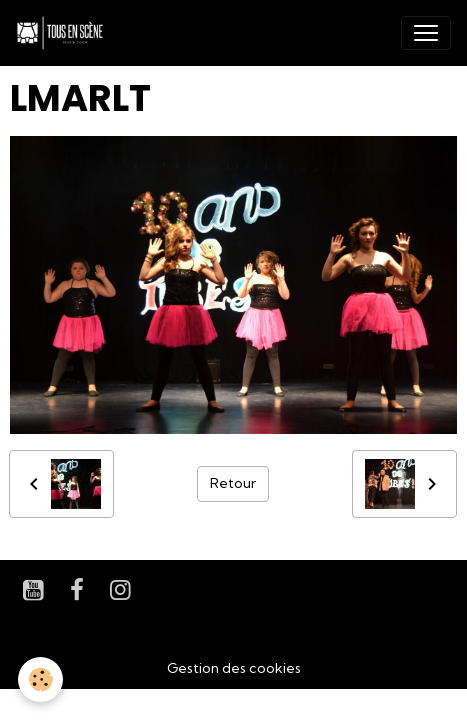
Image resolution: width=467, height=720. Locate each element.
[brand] (64, 33)
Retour (233, 483)
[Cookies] (40, 679)
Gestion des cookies (234, 668)
